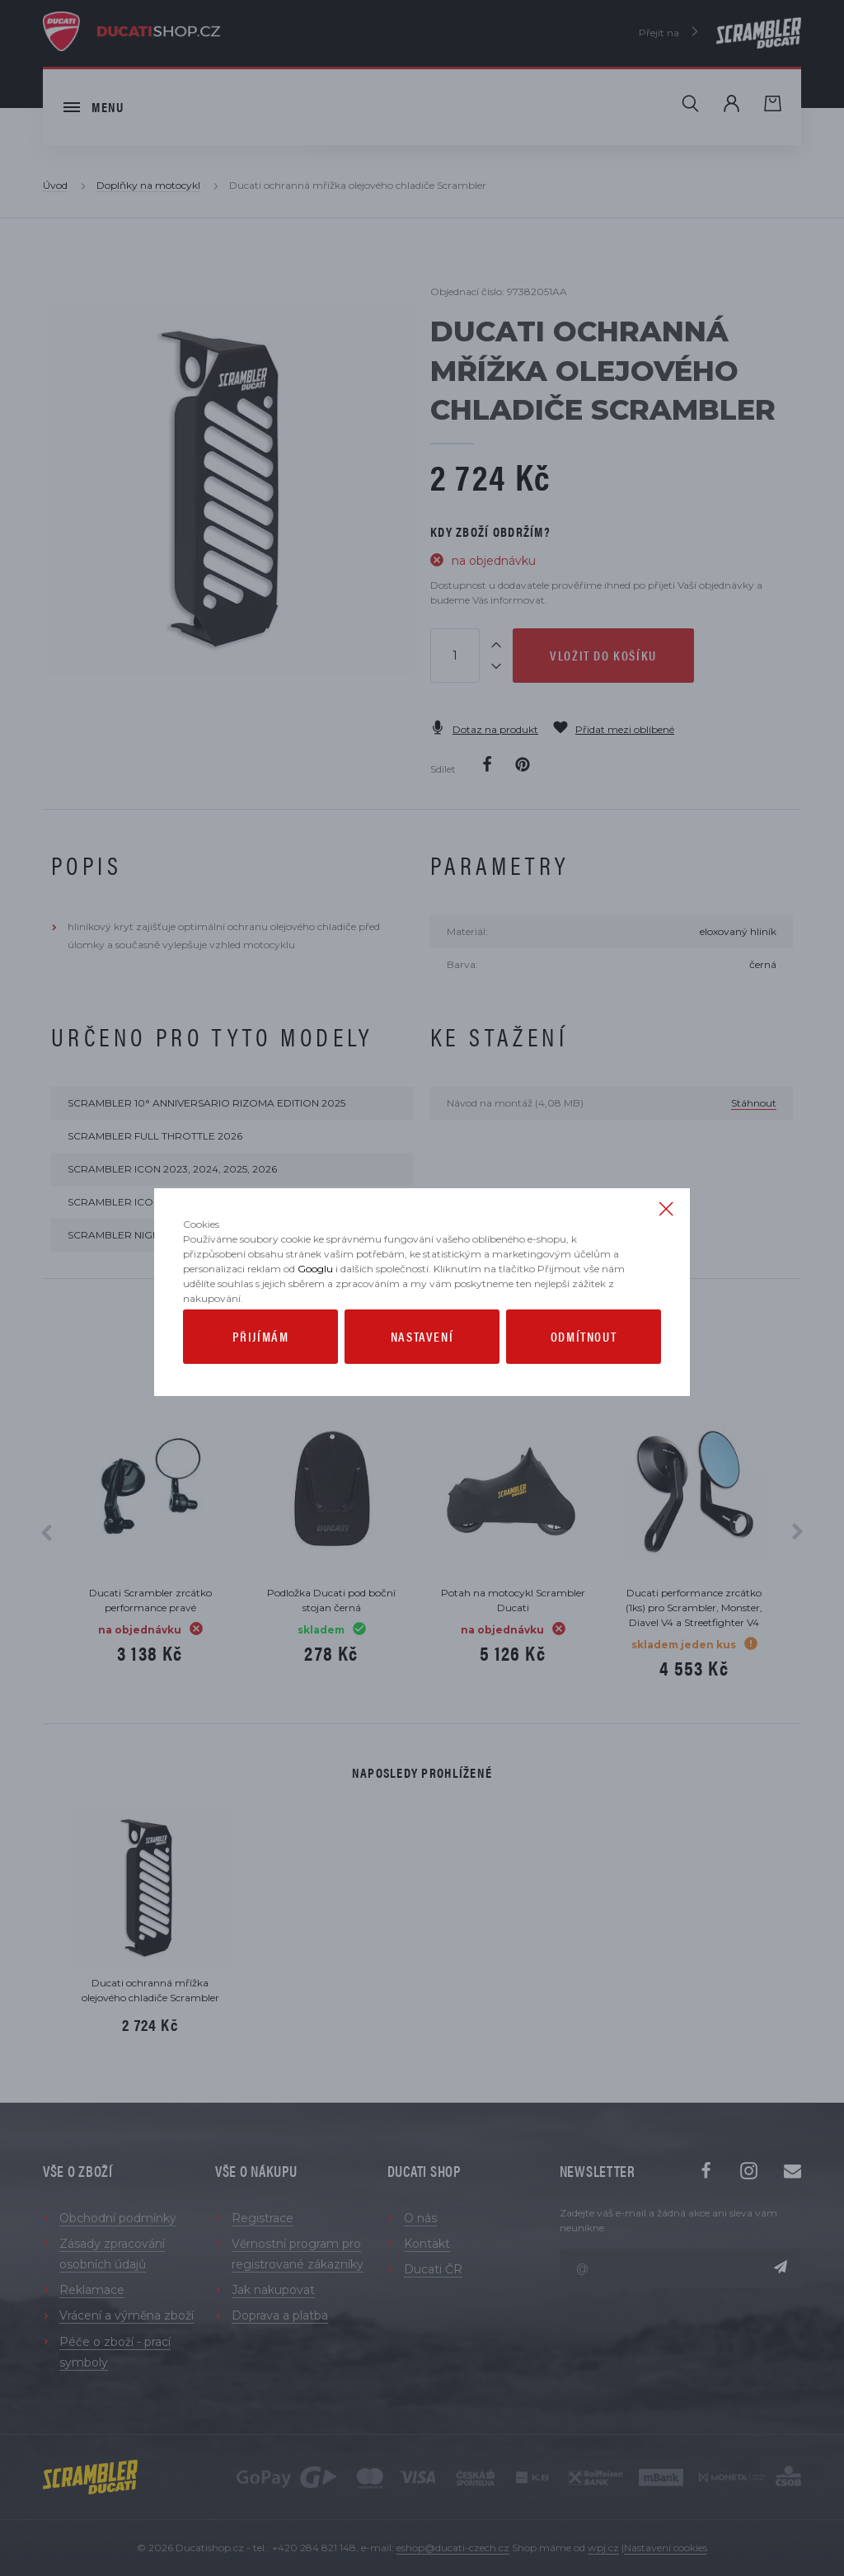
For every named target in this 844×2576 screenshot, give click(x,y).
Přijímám (260, 1373)
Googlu (315, 1306)
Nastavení (422, 1373)
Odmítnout (584, 1373)
